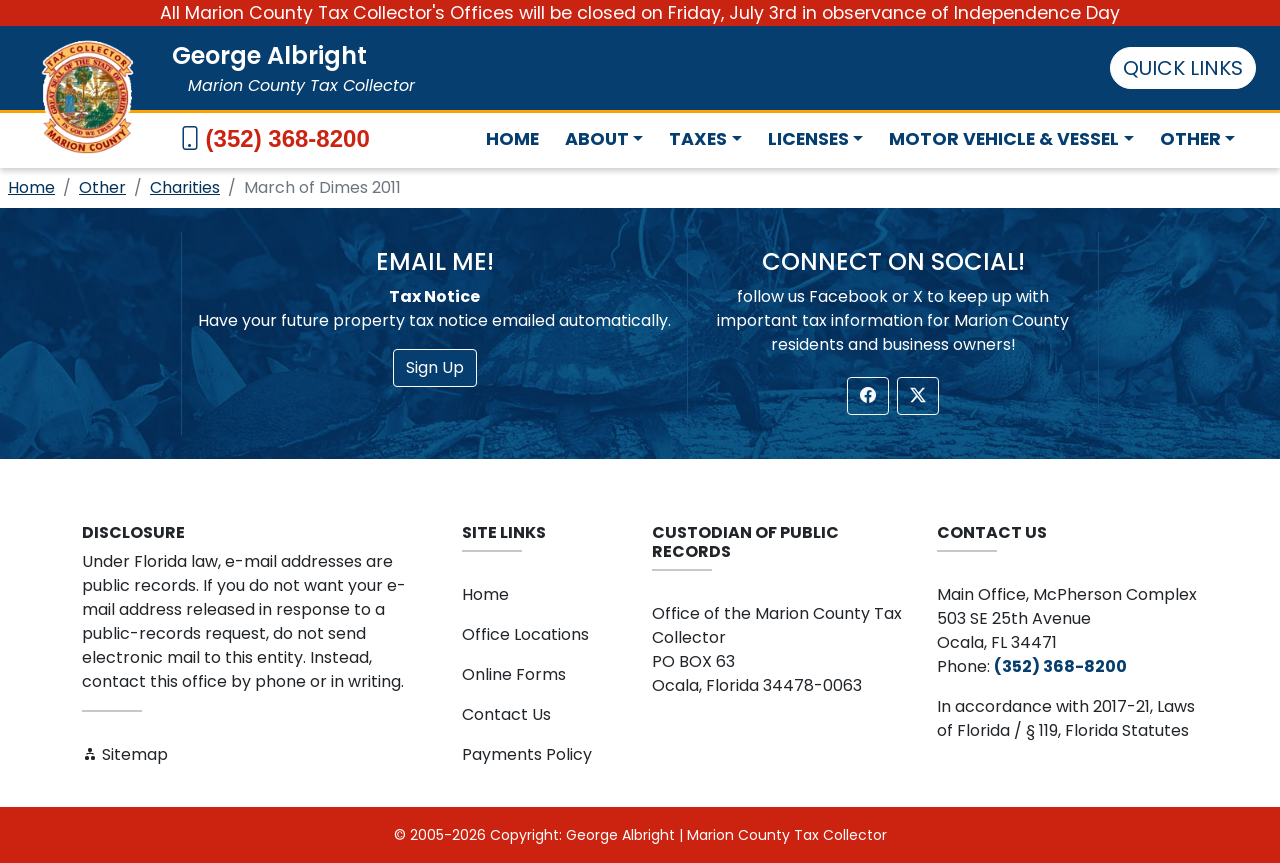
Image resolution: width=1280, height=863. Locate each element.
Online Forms (514, 674)
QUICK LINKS (1183, 68)
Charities (185, 187)
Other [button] (1190, 139)
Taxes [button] (698, 139)
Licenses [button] (808, 139)
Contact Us (506, 714)
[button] (868, 396)
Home (512, 139)
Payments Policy (527, 754)
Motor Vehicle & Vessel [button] (1004, 139)
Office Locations (525, 634)
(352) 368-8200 (288, 138)
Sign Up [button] (435, 367)
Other (102, 187)
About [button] (597, 139)
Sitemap (125, 754)
